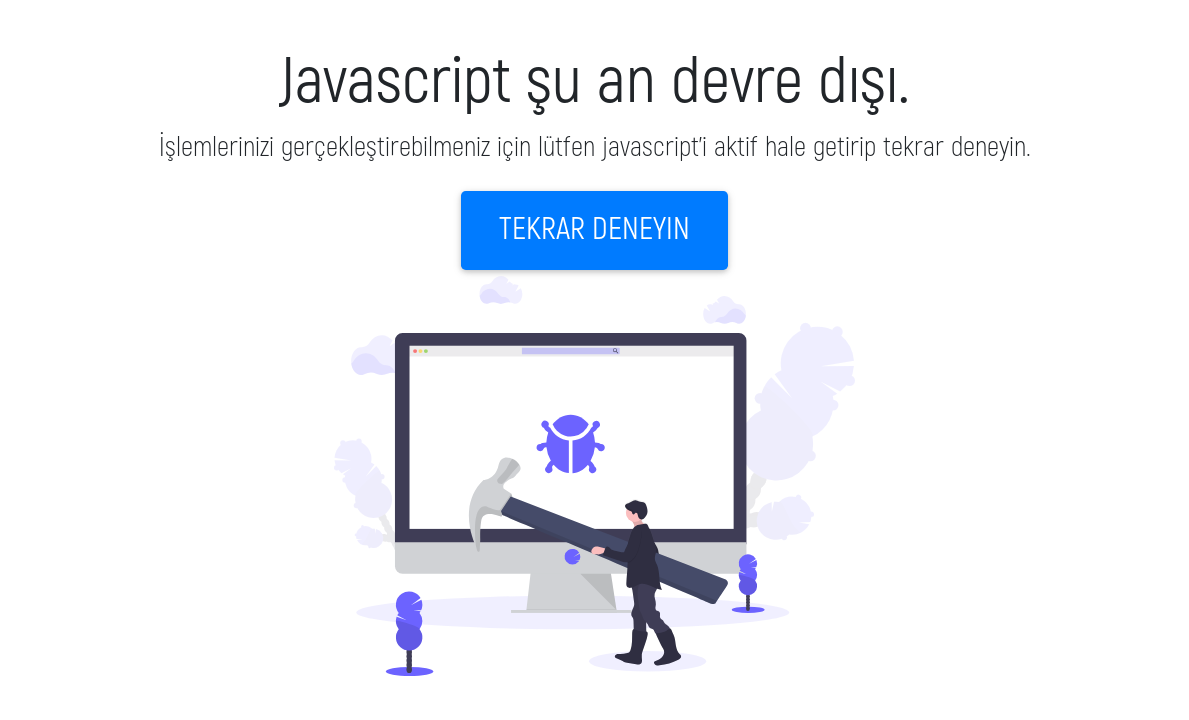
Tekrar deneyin (594, 229)
